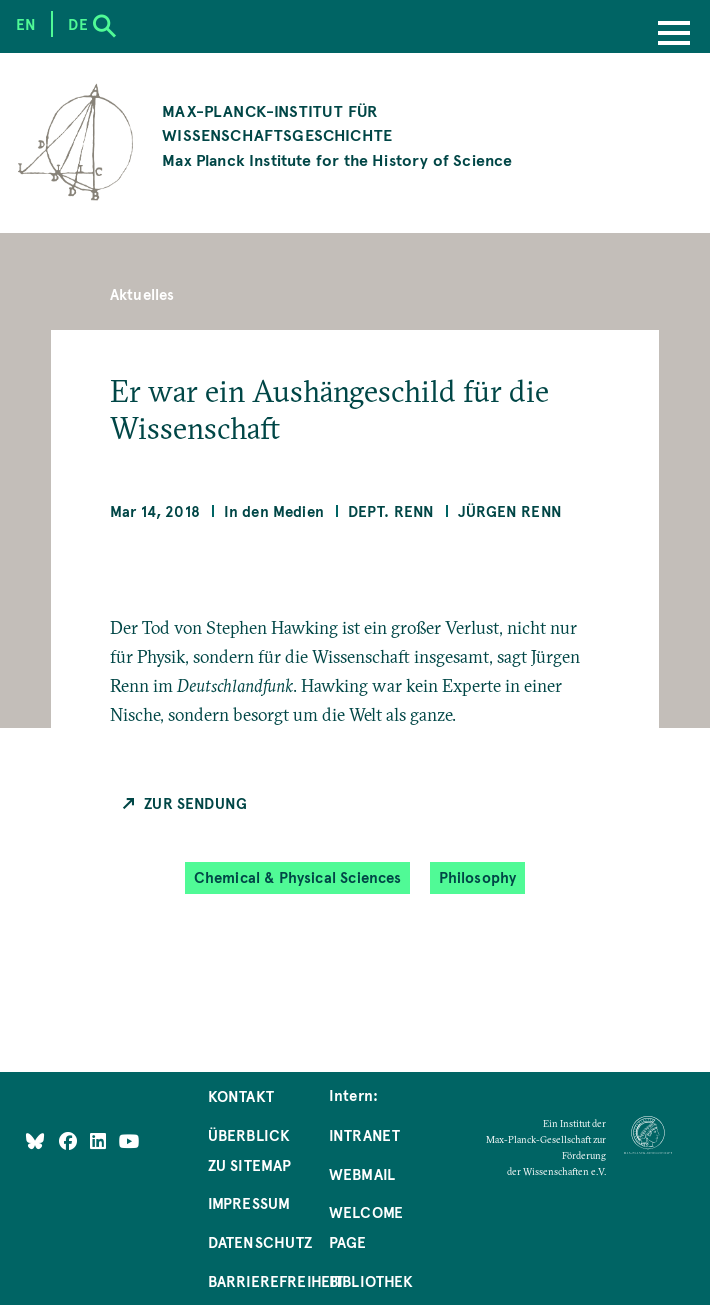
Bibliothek (371, 1281)
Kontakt (241, 1096)
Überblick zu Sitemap (250, 1150)
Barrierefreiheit (276, 1281)
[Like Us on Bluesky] (35, 1141)
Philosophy (478, 877)
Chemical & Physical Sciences (298, 877)
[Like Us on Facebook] (70, 1141)
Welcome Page (366, 1227)
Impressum (249, 1203)
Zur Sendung (195, 803)
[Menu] (674, 35)
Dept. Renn (391, 511)
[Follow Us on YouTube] (129, 1141)
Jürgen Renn (510, 511)
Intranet (364, 1135)
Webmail (362, 1174)
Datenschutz (260, 1242)
